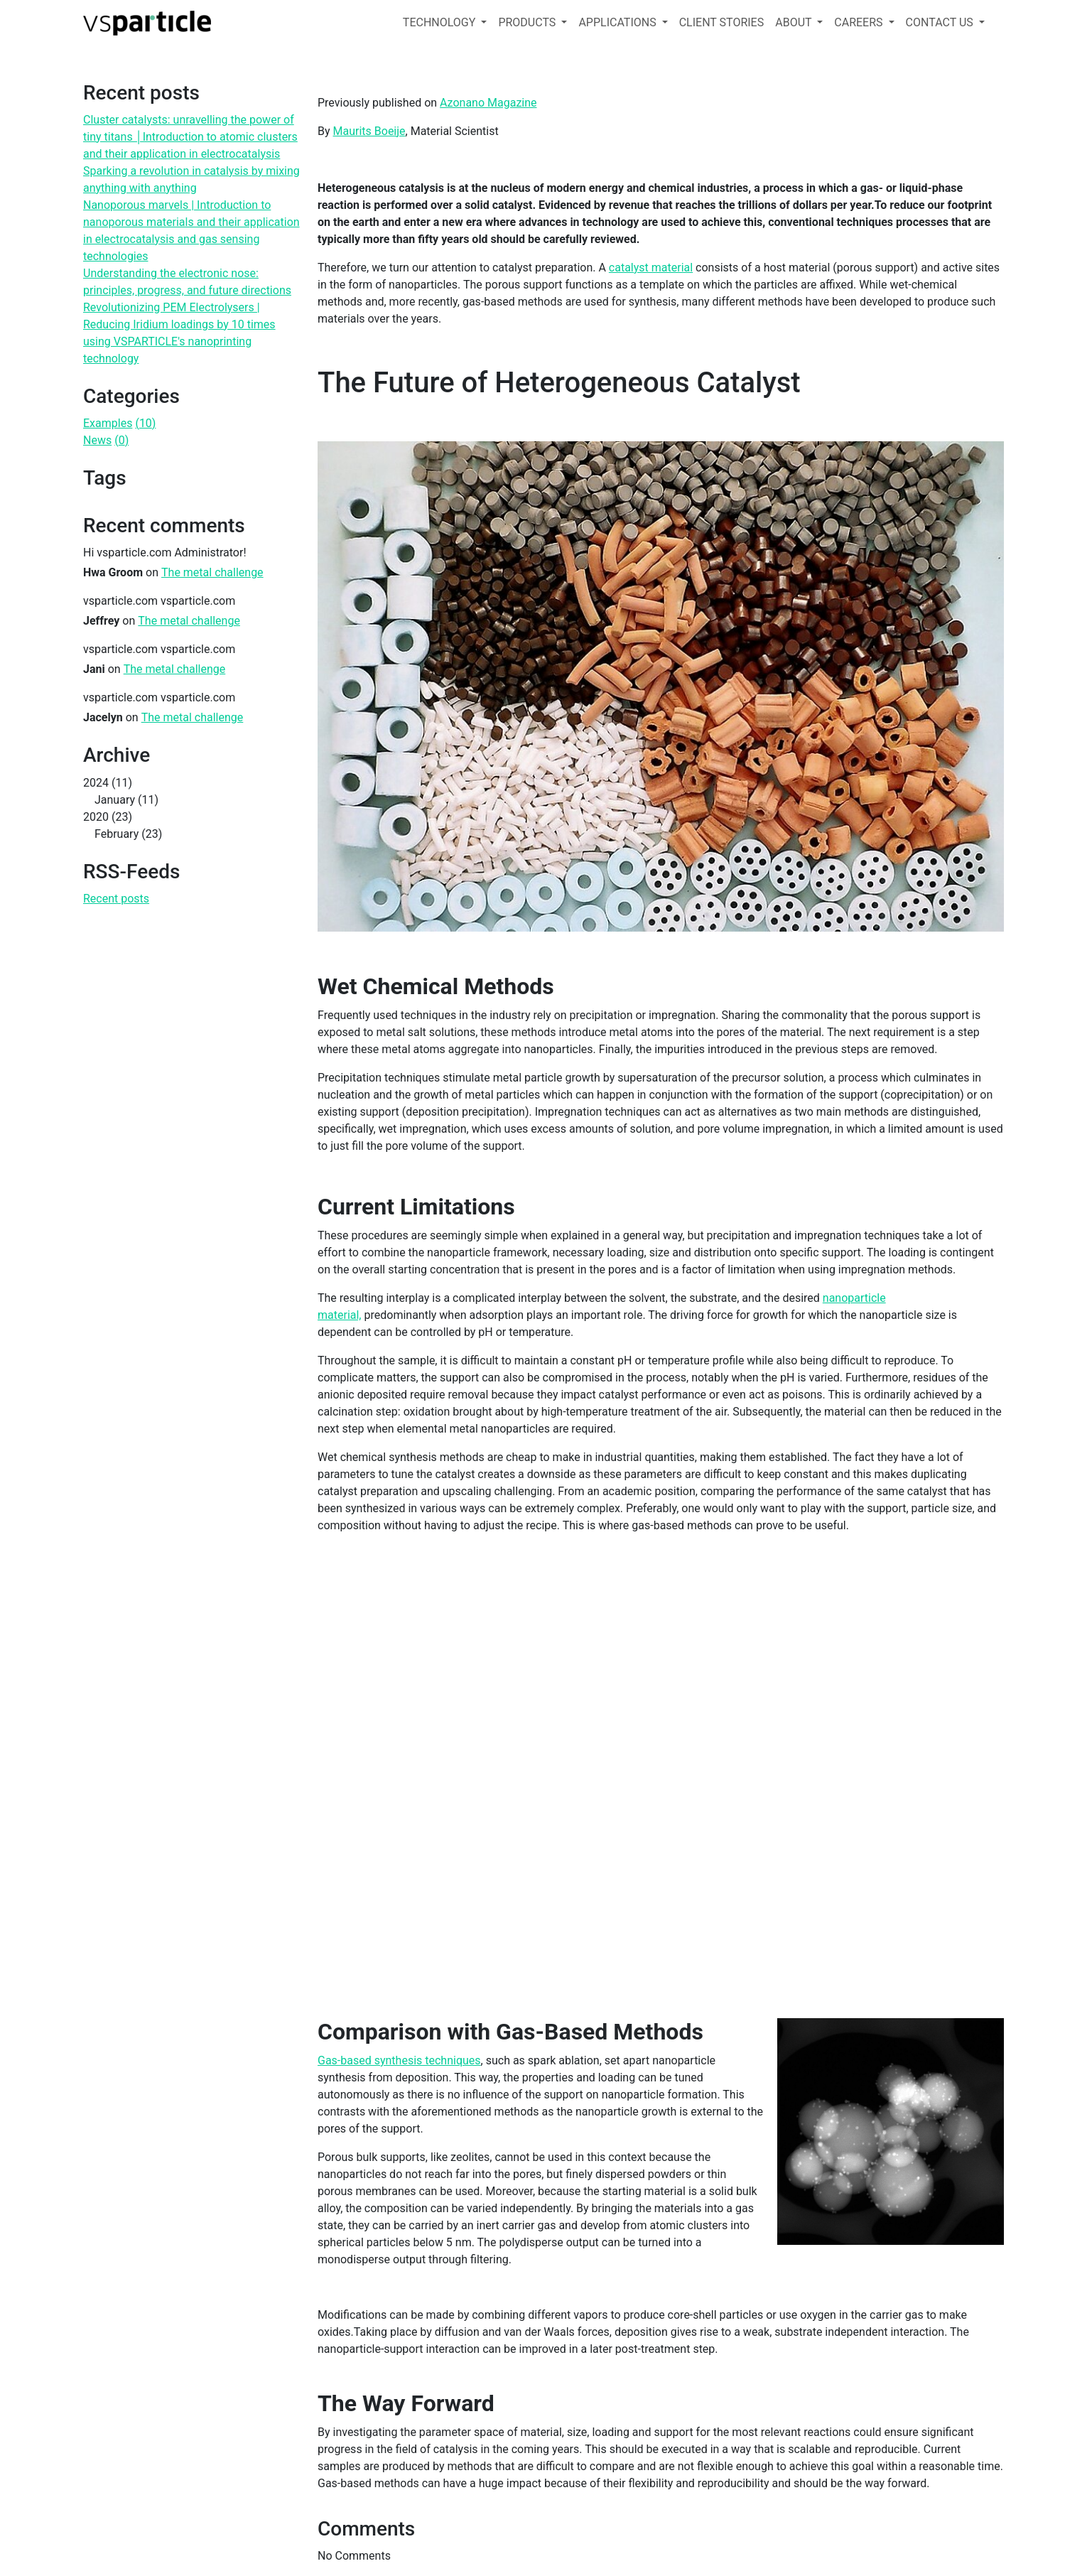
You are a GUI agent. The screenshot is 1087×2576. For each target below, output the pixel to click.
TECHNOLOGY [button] (440, 22)
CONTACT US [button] (941, 22)
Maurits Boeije (369, 131)
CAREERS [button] (859, 22)
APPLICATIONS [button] (618, 22)
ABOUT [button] (794, 22)
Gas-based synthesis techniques (399, 2060)
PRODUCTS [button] (528, 22)
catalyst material (651, 267)
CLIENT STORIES (721, 22)
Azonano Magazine (488, 102)
